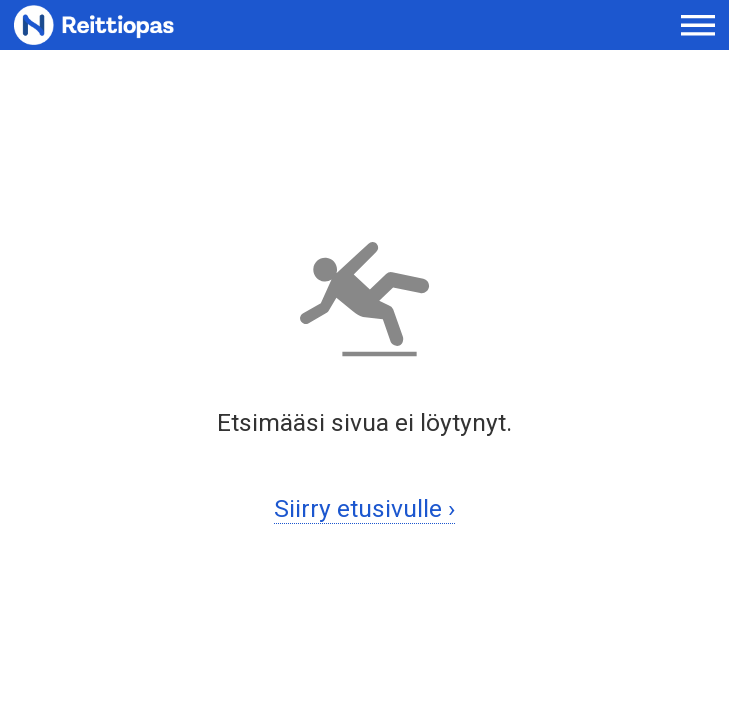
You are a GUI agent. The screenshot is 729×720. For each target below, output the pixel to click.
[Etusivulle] (142, 25)
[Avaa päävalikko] (698, 25)
